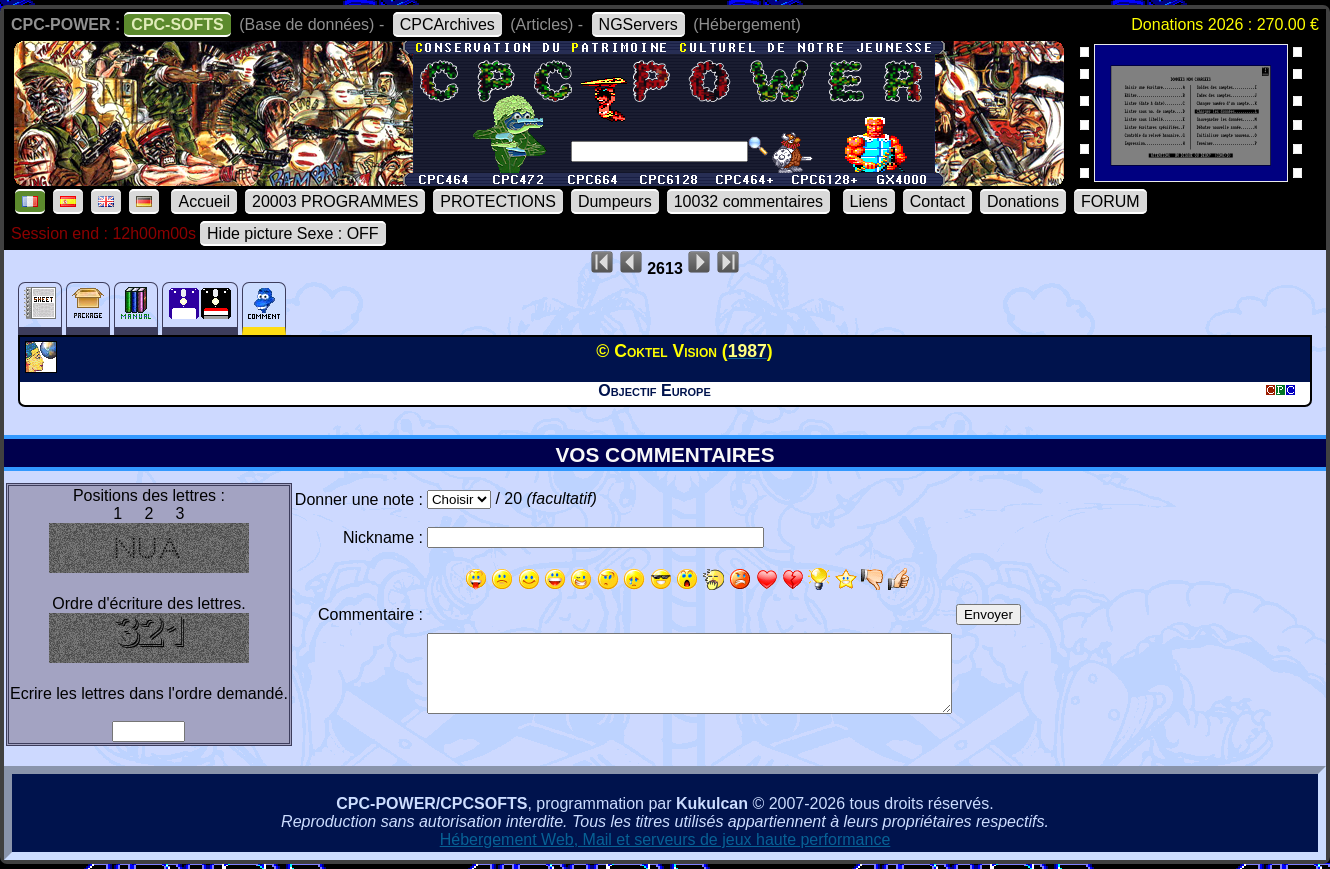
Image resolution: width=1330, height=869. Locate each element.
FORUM (1110, 201)
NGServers (638, 24)
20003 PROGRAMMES (335, 201)
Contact (937, 201)
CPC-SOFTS (177, 24)
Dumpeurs (615, 201)
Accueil (204, 201)
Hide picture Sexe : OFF (293, 233)
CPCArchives (447, 24)
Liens (869, 201)
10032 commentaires (748, 201)
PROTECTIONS (498, 201)
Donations (1023, 201)
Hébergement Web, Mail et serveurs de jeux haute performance (665, 839)
